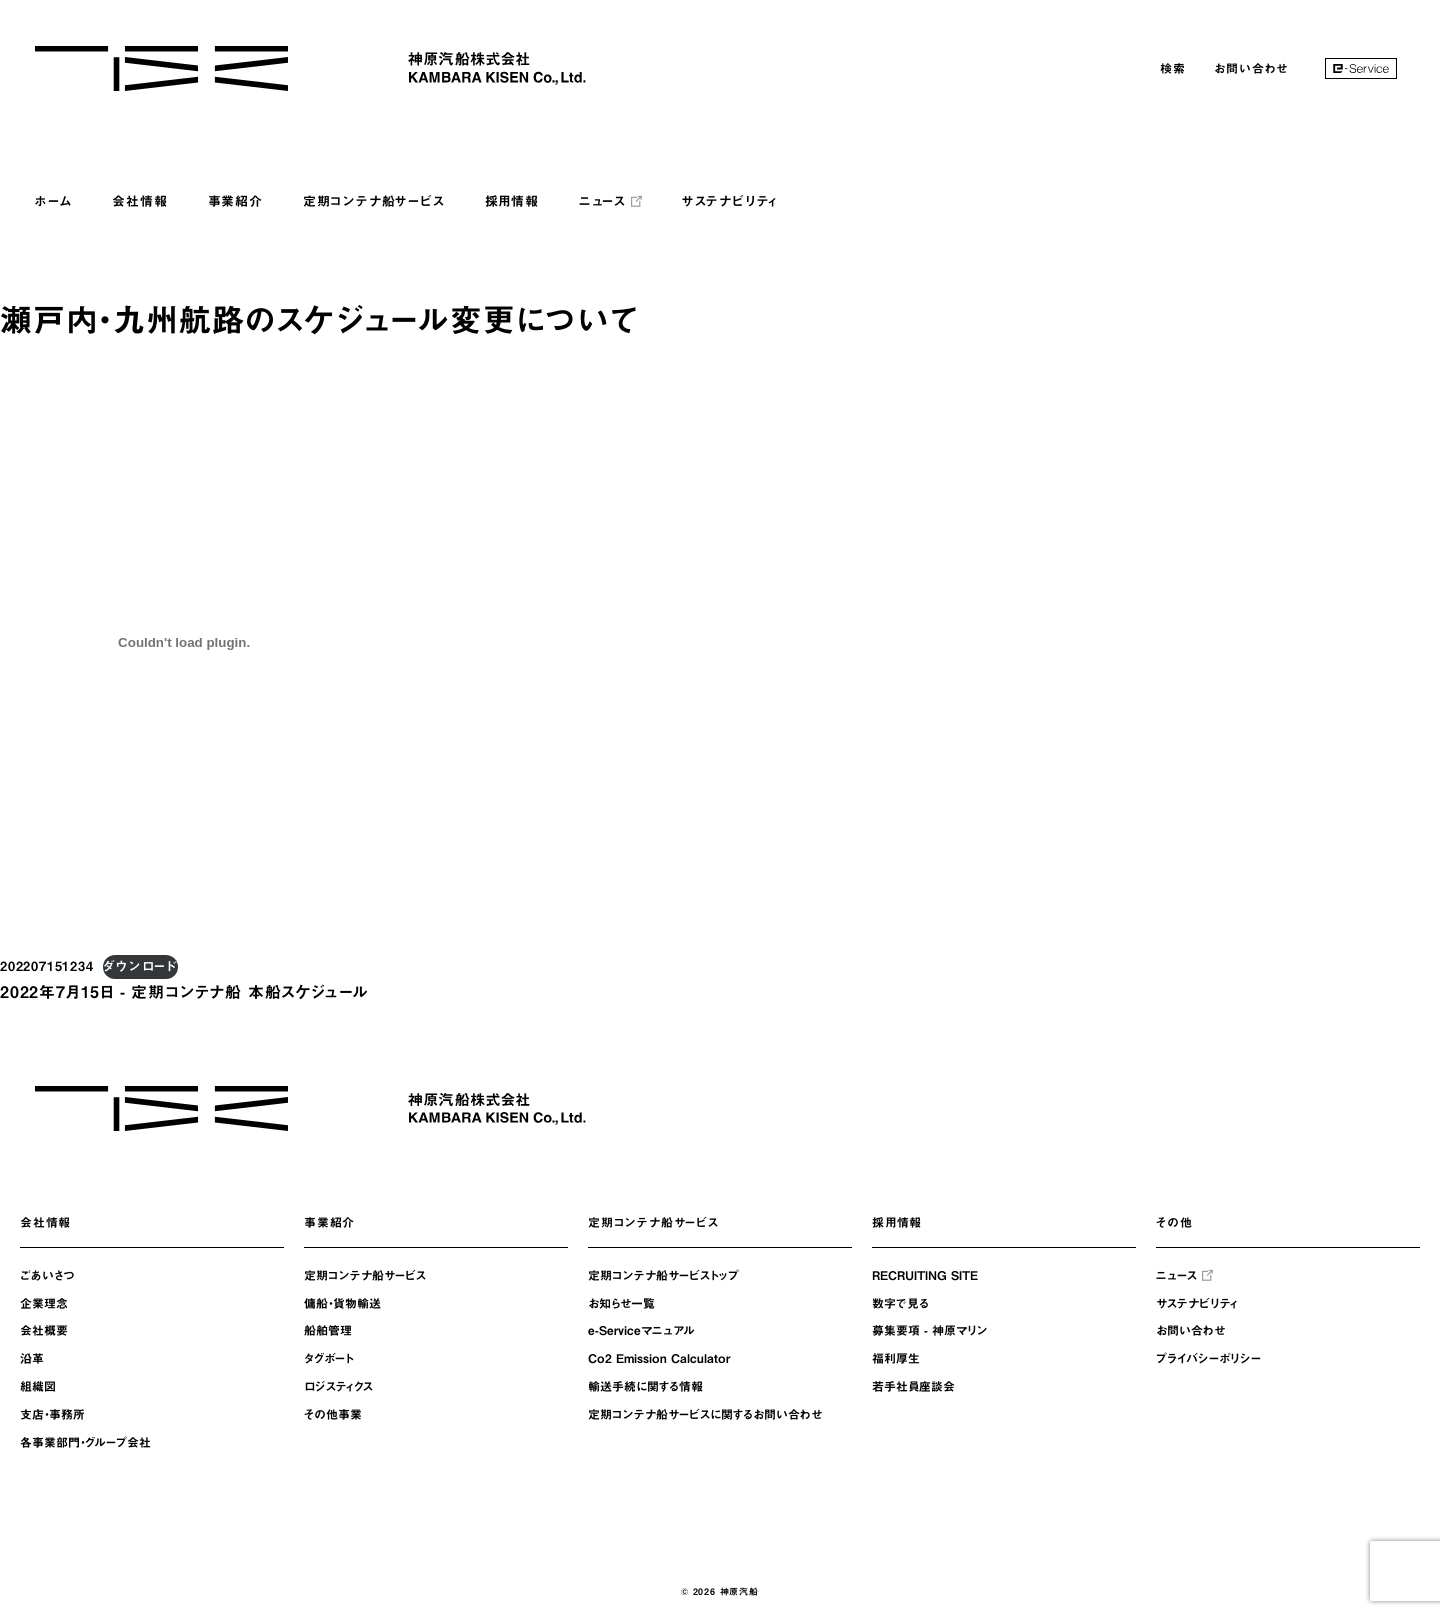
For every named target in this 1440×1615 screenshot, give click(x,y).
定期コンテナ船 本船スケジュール (249, 992)
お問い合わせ (1251, 68)
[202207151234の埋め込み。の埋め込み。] (184, 642)
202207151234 (47, 966)
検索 (1173, 68)
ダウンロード (140, 966)
